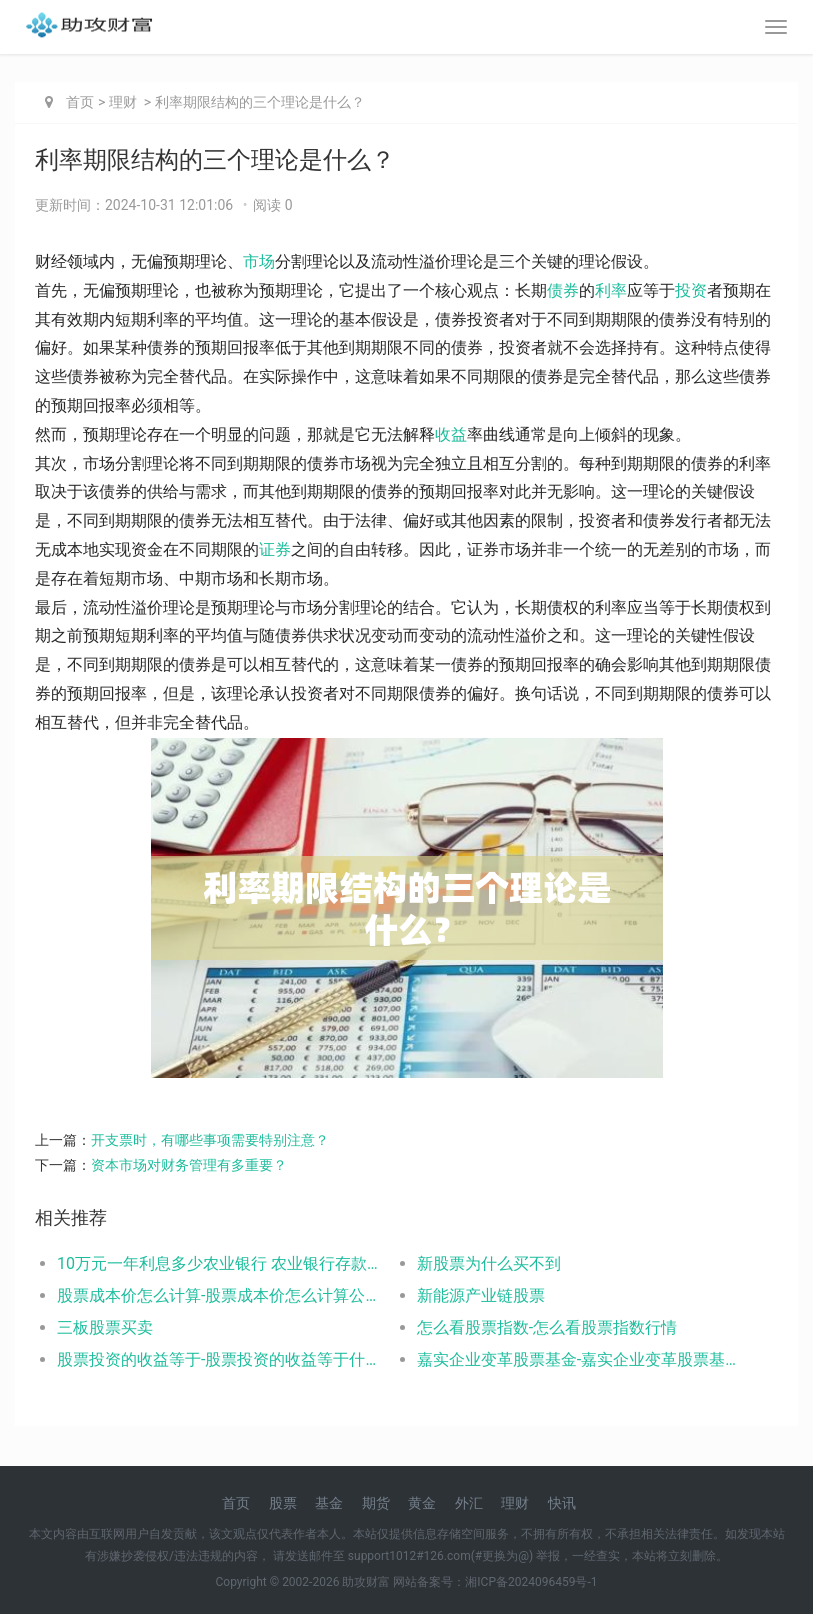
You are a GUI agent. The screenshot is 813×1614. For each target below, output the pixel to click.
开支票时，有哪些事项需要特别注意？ (210, 1140)
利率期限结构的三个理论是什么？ (260, 102)
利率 (611, 290)
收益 (451, 434)
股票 (283, 1503)
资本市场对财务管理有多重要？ (189, 1165)
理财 (123, 102)
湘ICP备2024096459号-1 (531, 1582)
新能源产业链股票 (481, 1295)
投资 (691, 290)
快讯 (562, 1503)
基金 (329, 1503)
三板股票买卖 (105, 1327)
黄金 (422, 1503)
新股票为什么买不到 (489, 1263)
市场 (259, 261)
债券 (563, 290)
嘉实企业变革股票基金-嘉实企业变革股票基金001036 (579, 1359)
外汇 (469, 1503)
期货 (376, 1503)
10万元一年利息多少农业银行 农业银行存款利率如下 (219, 1263)
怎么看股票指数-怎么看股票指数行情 (547, 1327)
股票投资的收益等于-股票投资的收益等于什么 (219, 1359)
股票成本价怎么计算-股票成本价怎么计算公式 (219, 1295)
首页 (80, 102)
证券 (275, 549)
